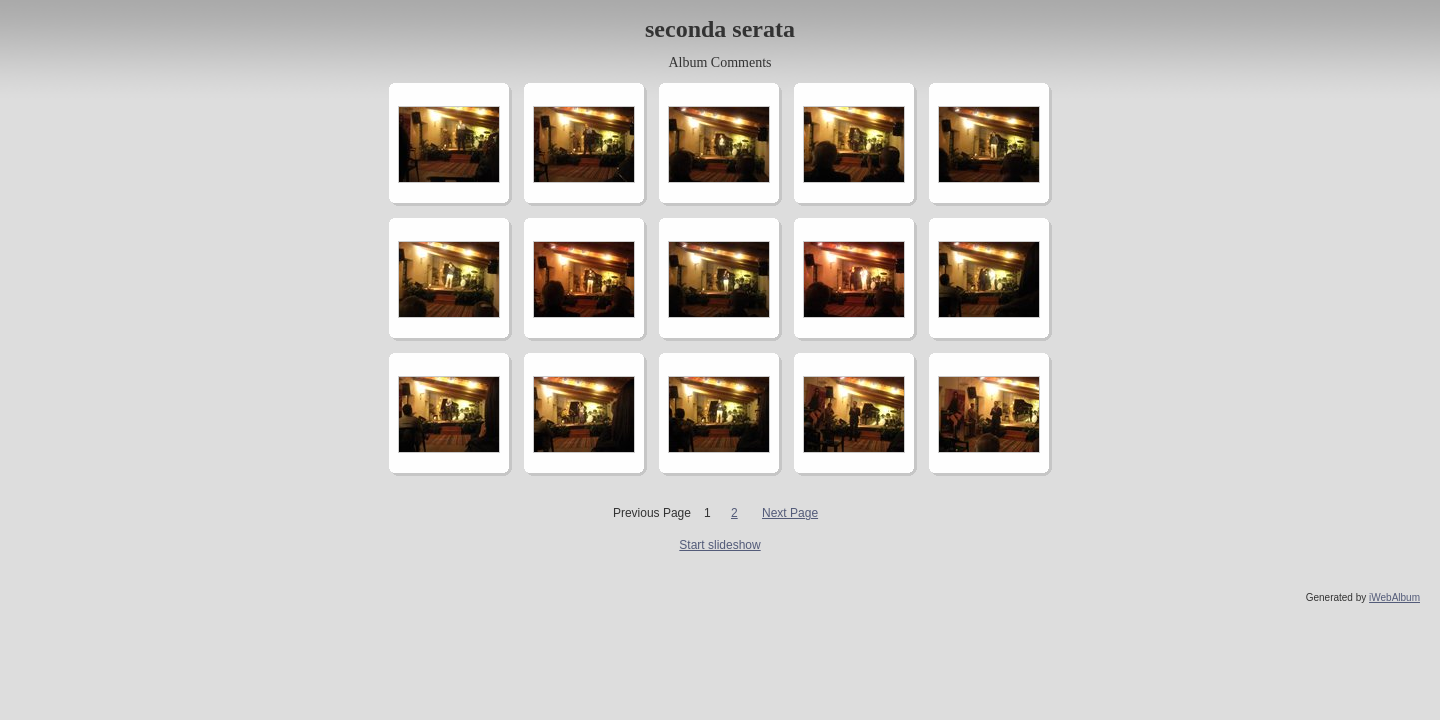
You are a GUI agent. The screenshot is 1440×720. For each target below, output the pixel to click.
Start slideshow (719, 545)
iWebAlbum (1394, 597)
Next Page (790, 513)
